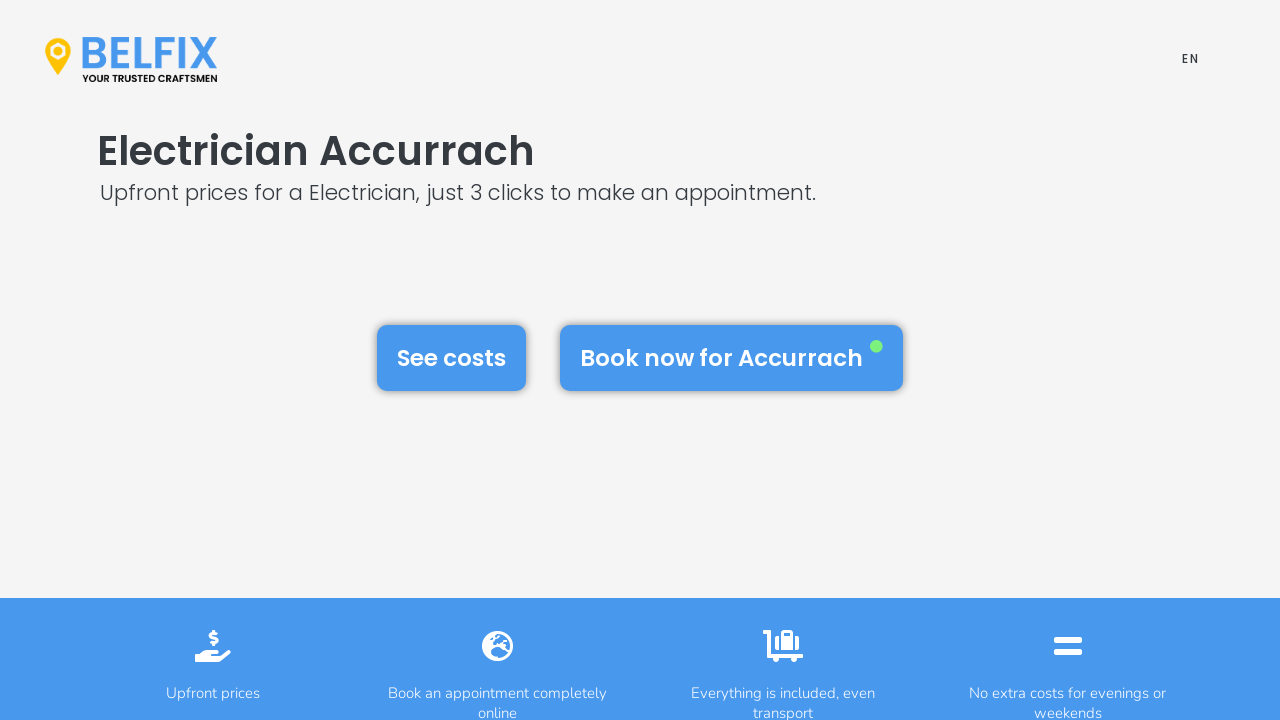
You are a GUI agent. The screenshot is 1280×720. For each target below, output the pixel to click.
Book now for (731, 357)
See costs (451, 358)
